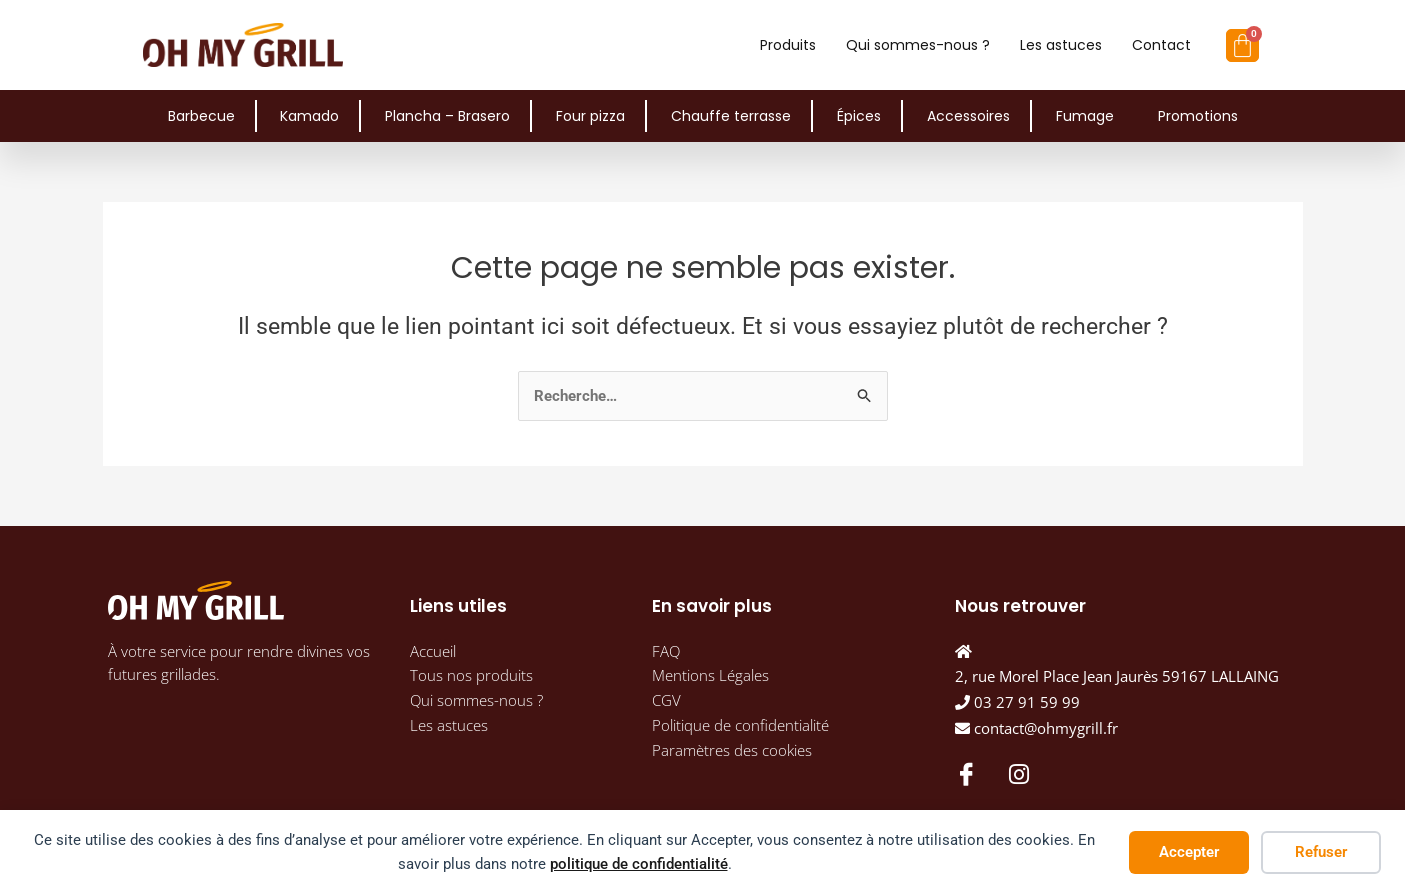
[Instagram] (1019, 774)
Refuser (1321, 852)
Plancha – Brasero (447, 116)
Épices (859, 116)
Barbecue (201, 116)
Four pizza (590, 116)
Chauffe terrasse (731, 116)
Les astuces (1061, 45)
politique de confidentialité (639, 864)
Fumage (1085, 116)
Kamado (309, 116)
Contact (1161, 45)
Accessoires (968, 116)
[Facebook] (965, 773)
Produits (788, 45)
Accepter (1189, 852)
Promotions (1198, 116)
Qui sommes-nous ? (918, 45)
